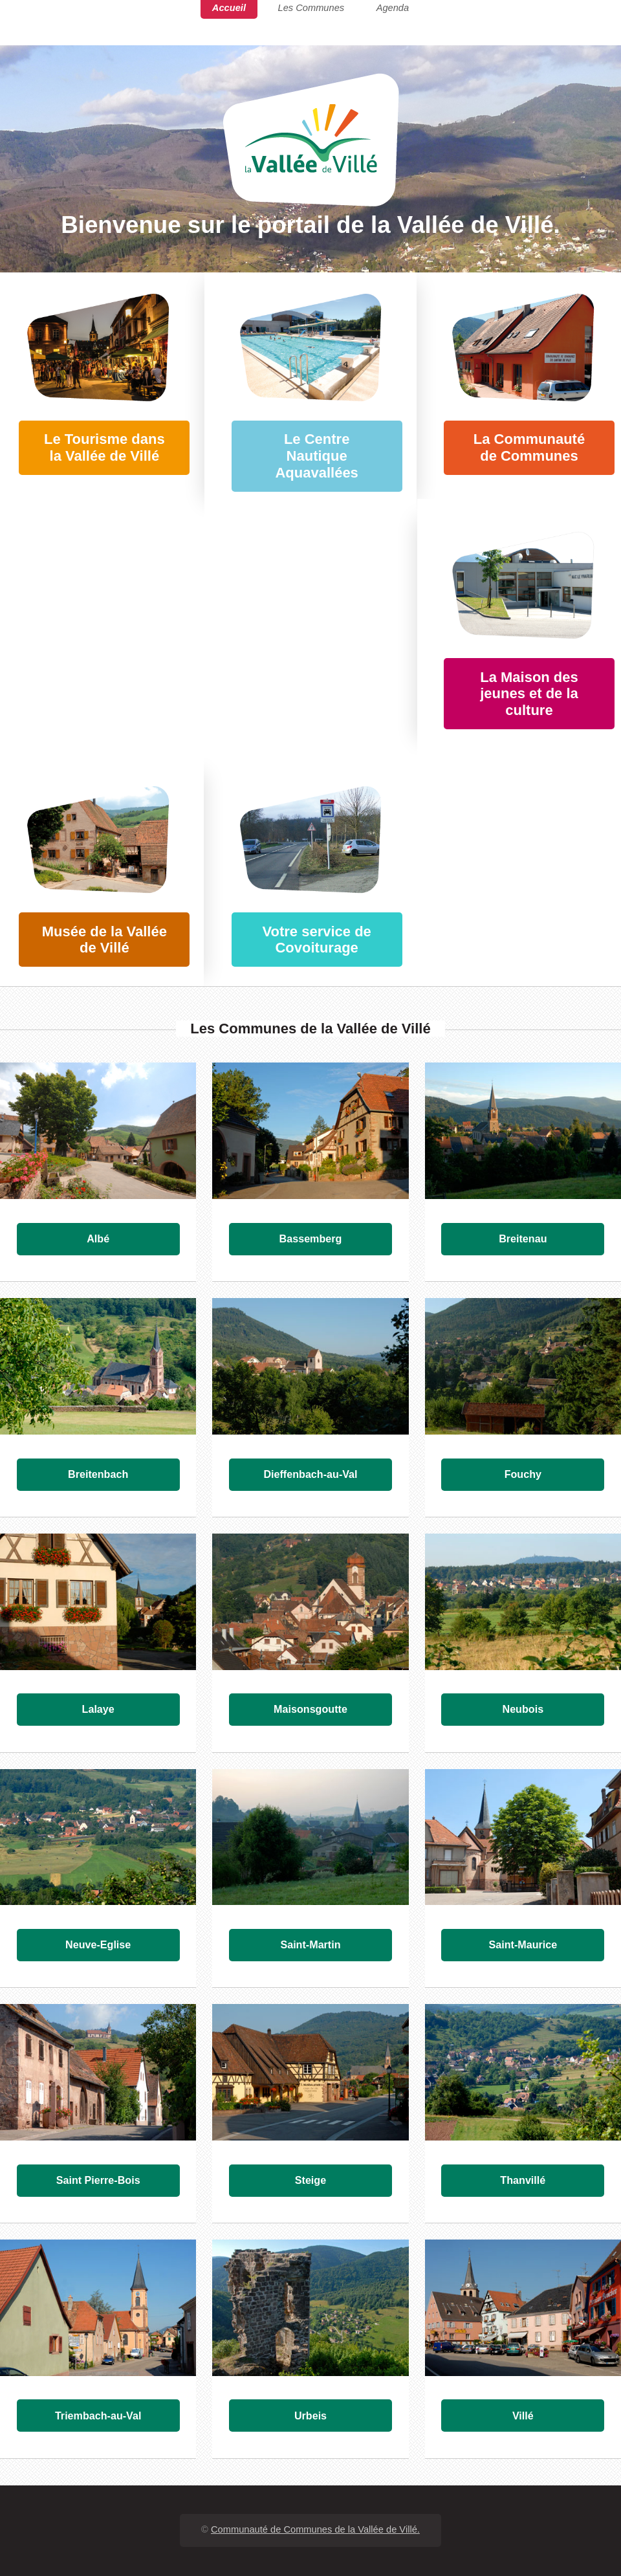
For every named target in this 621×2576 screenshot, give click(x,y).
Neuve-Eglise (98, 1944)
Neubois (523, 1709)
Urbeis (310, 2415)
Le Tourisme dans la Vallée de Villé (104, 447)
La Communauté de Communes (529, 447)
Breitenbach (98, 1474)
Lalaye (98, 1709)
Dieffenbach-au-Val (310, 1474)
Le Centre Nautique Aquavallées (316, 455)
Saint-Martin (310, 1944)
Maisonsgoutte (310, 1709)
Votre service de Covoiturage (316, 939)
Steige (310, 2180)
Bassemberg (310, 1238)
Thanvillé (522, 2180)
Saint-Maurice (522, 1944)
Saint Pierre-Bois (98, 2180)
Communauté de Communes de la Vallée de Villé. (315, 2529)
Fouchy (523, 1474)
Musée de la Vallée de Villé (104, 939)
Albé (98, 1238)
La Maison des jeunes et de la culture (529, 693)
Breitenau (523, 1238)
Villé (523, 2415)
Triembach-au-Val (98, 2415)
